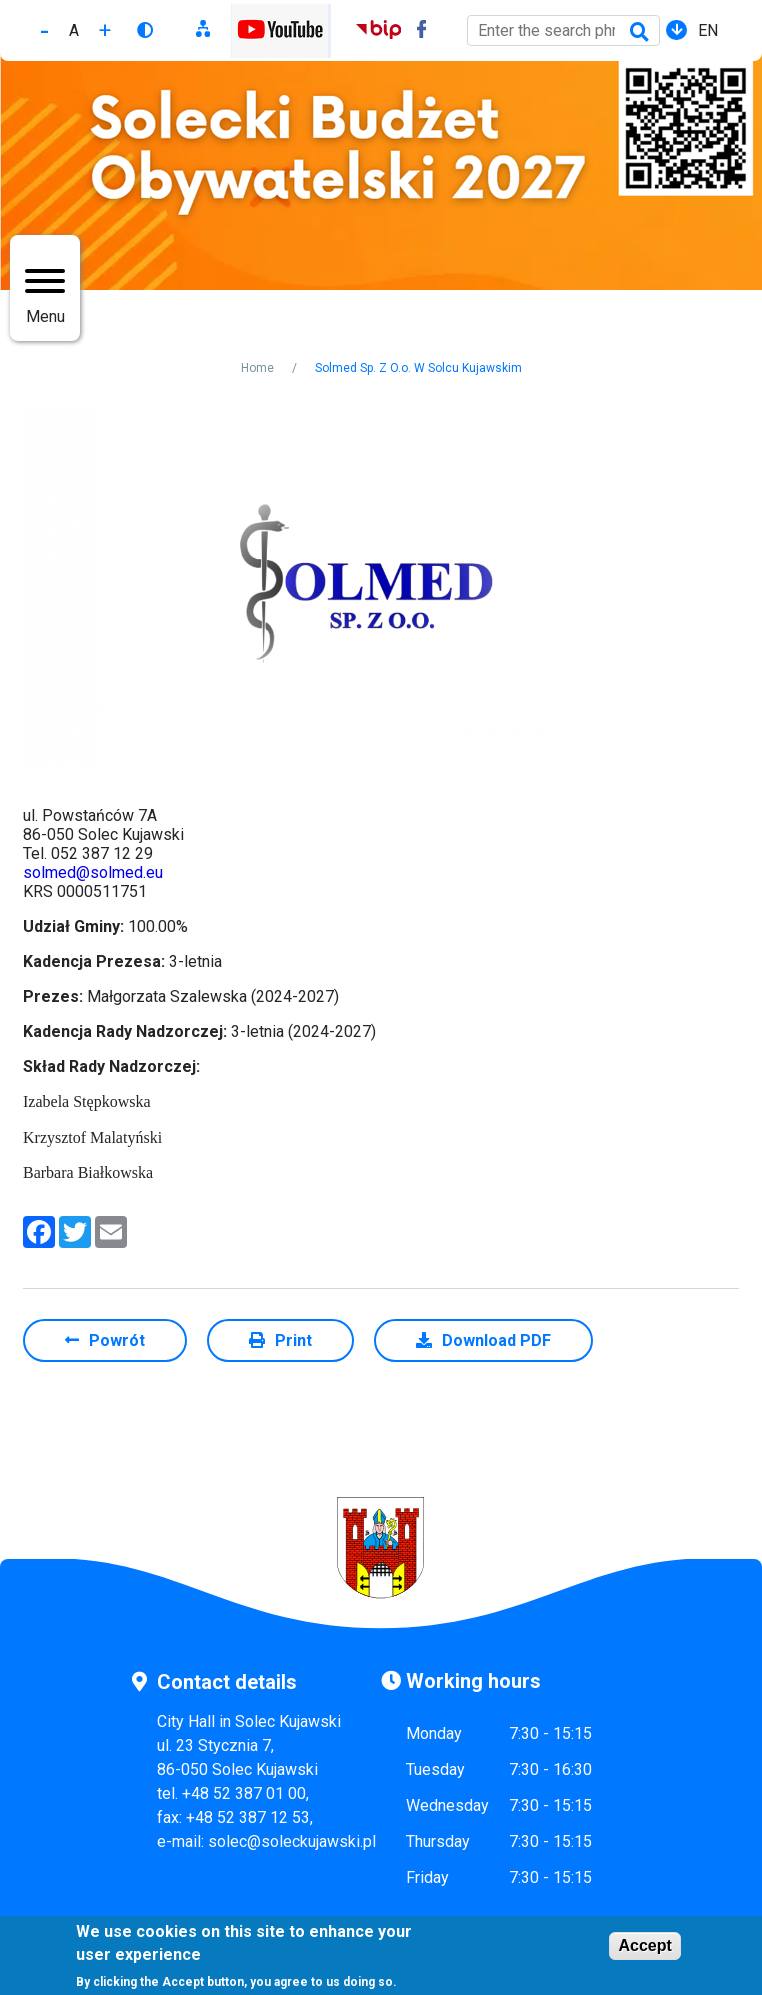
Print (293, 1340)
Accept (644, 1945)
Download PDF (496, 1340)
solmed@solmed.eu (93, 872)
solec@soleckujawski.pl (292, 1841)
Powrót (117, 1340)
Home (257, 368)
